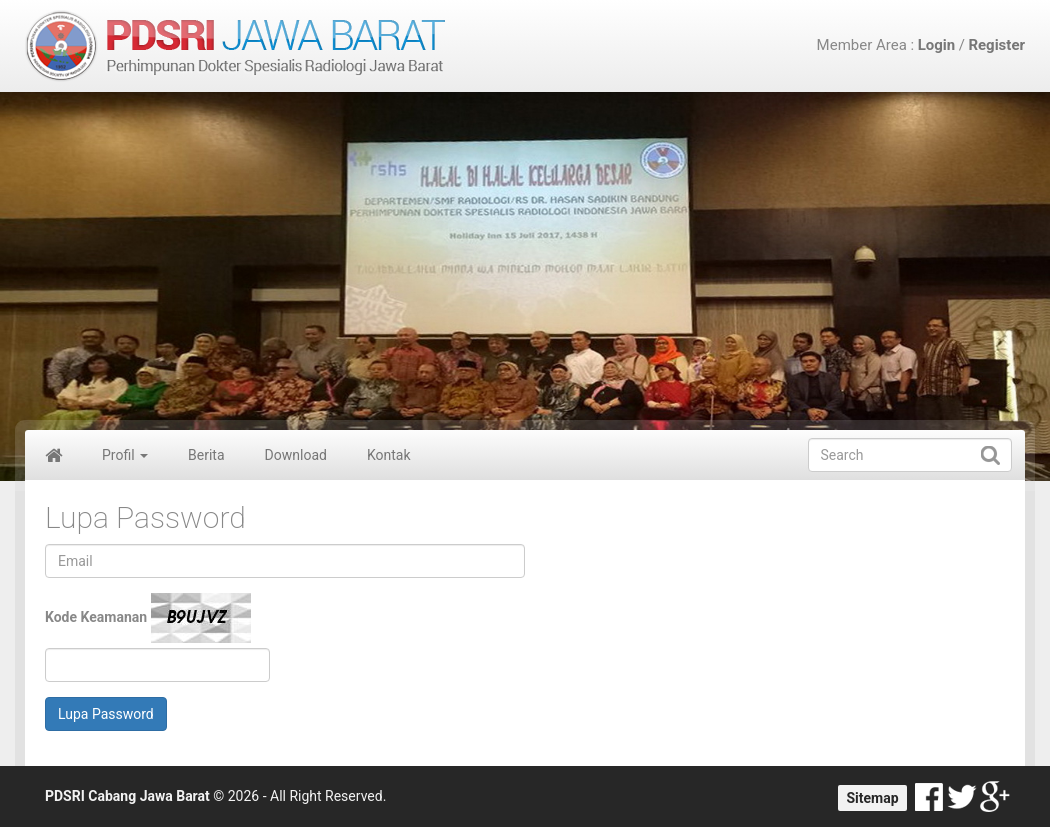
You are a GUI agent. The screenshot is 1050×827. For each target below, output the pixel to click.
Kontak (389, 455)
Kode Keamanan (148, 618)
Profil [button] (125, 455)
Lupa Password (106, 714)
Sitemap (872, 798)
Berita (206, 455)
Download (296, 455)
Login (937, 45)
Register (996, 45)
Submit (990, 455)
